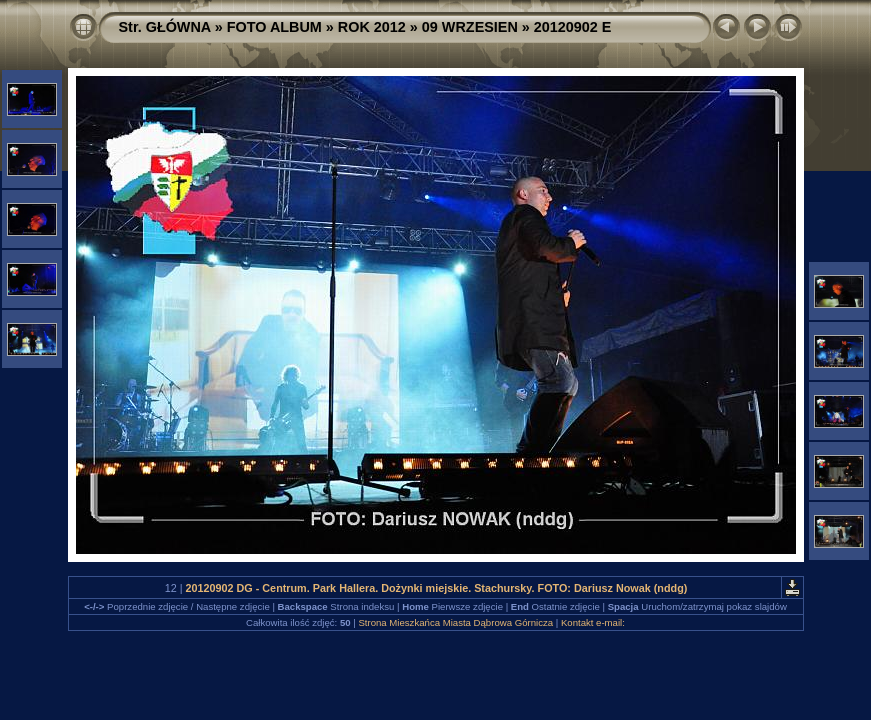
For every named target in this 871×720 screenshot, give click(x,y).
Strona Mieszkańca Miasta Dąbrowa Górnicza (455, 622)
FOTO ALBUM (274, 27)
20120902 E (573, 27)
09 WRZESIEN (470, 27)
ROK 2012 (372, 27)
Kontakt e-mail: (593, 622)
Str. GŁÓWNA (165, 27)
